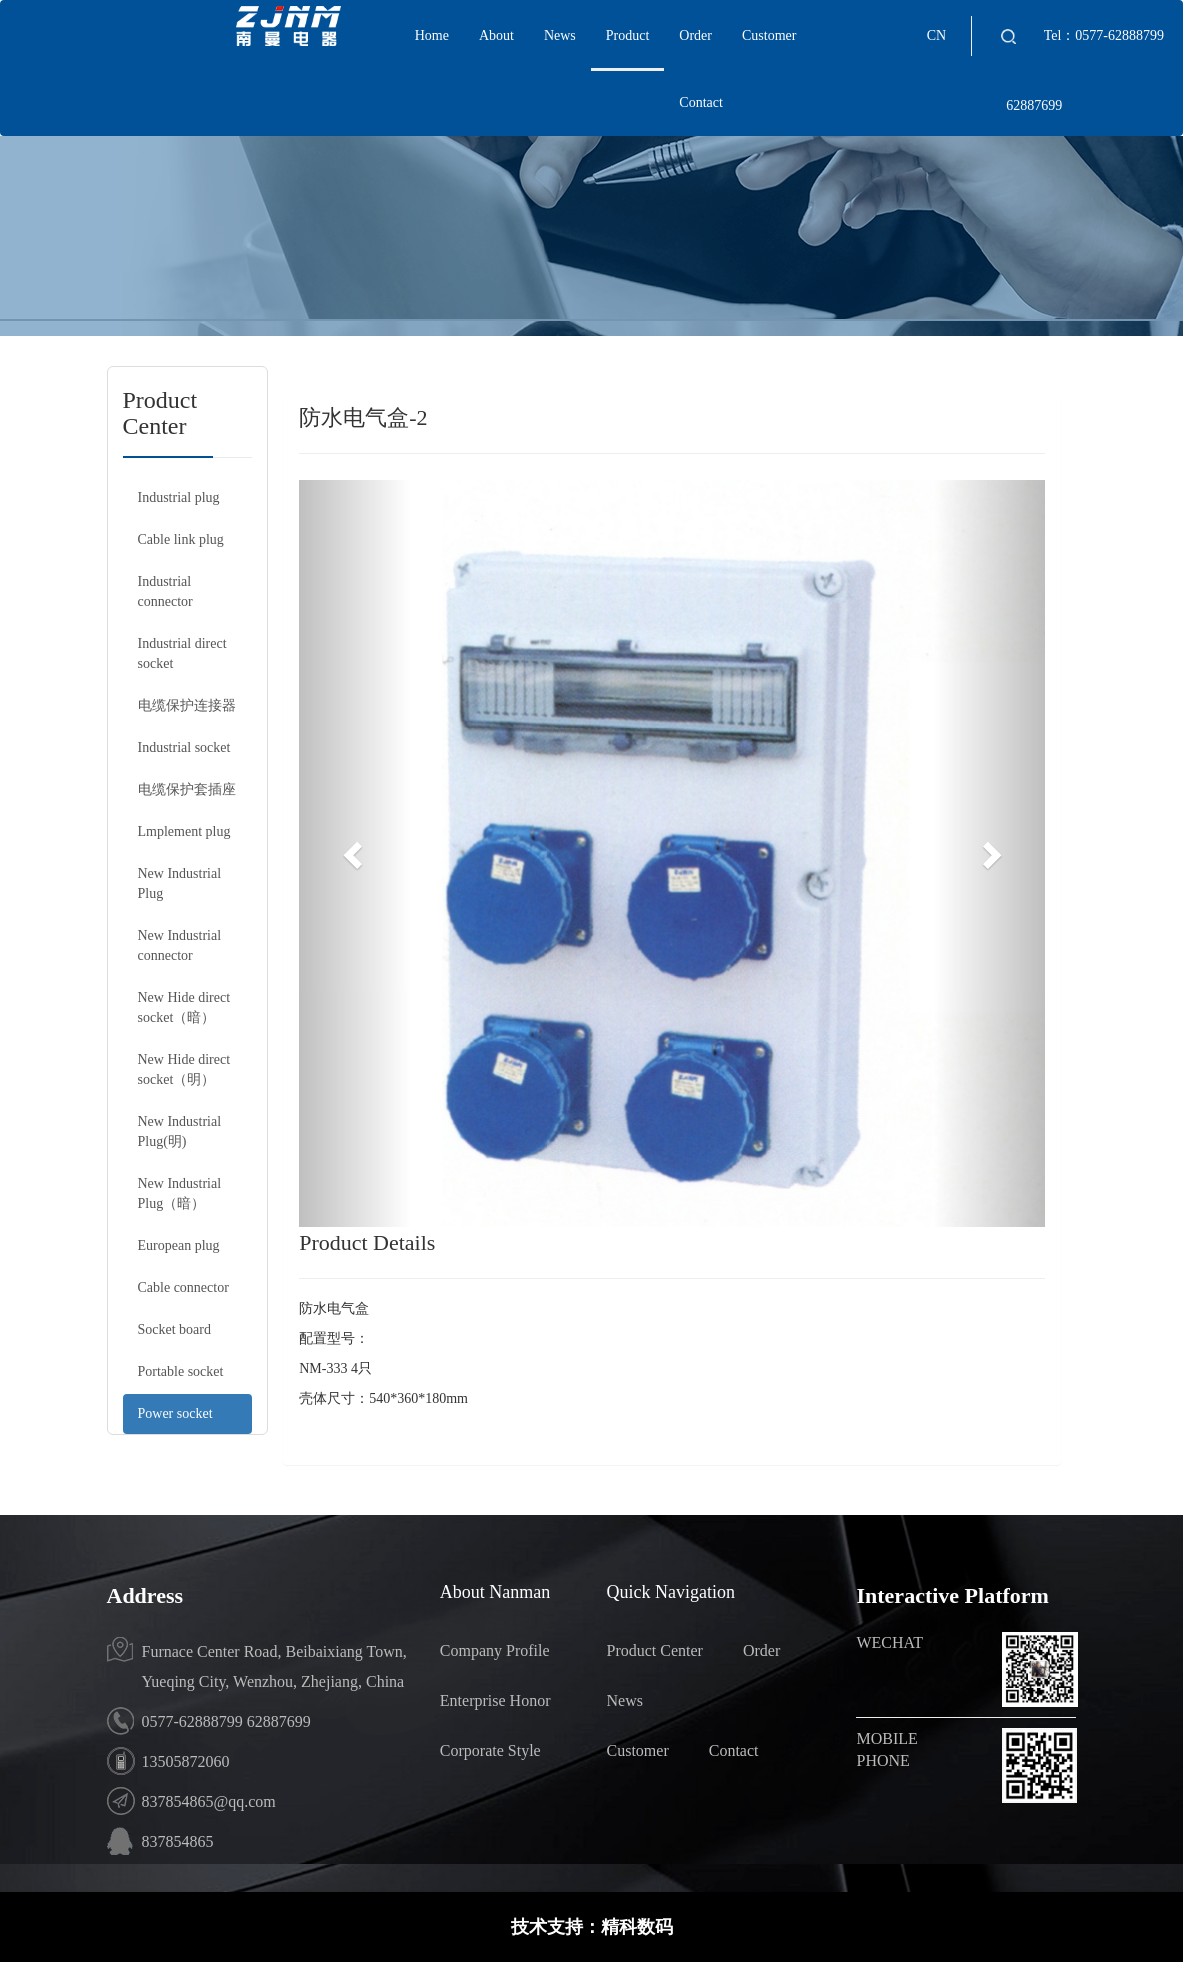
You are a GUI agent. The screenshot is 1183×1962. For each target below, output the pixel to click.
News (560, 35)
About (496, 35)
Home (432, 35)
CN (936, 35)
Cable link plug (181, 539)
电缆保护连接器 (187, 705)
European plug (179, 1245)
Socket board (174, 1329)
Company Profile (495, 1650)
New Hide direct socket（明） (184, 1069)
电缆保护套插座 (187, 789)
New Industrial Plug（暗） (180, 1193)
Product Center (654, 1650)
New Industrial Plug (180, 883)
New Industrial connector (180, 945)
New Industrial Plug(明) (180, 1131)
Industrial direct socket (182, 653)
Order (695, 35)
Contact (701, 102)
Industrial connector (165, 591)
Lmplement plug (184, 831)
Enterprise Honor (495, 1700)
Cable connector (183, 1287)
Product (628, 35)
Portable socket (181, 1371)
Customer (769, 35)
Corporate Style (490, 1750)
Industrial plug (179, 497)
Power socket (175, 1413)
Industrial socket (184, 747)
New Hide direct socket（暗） (184, 1007)
